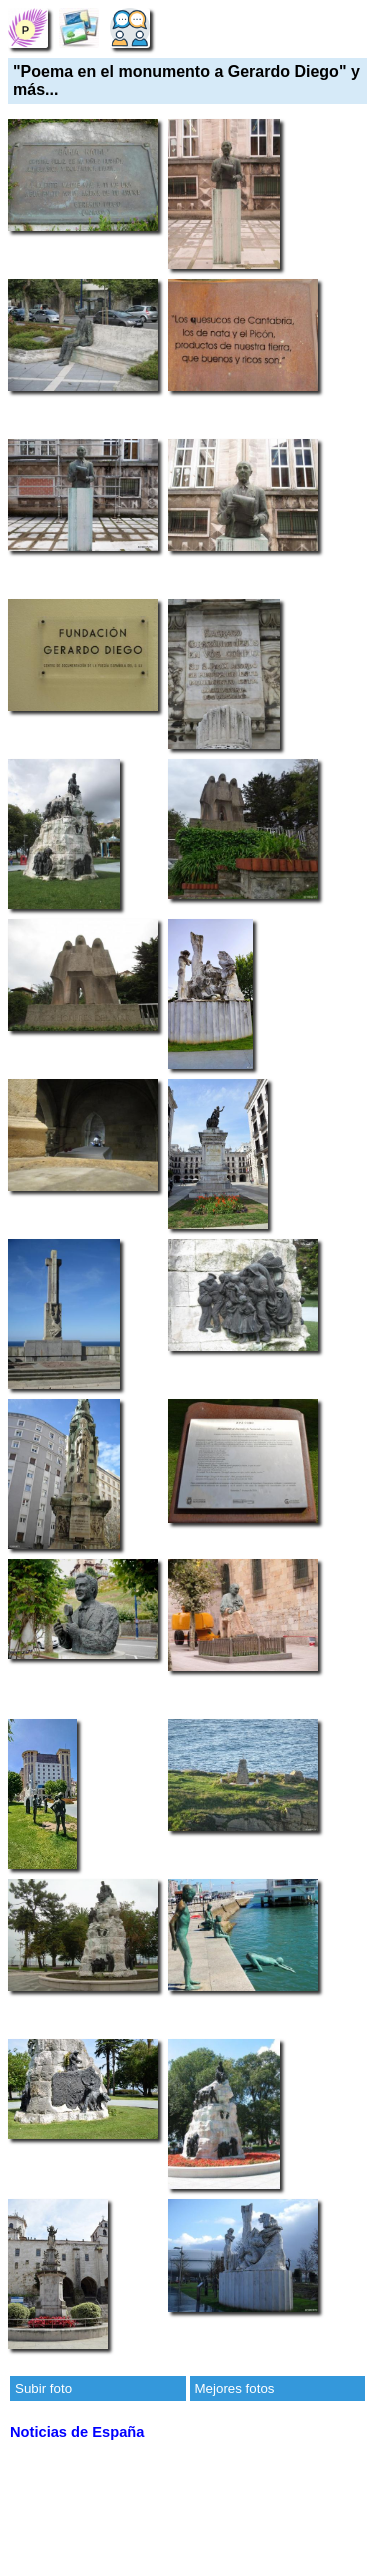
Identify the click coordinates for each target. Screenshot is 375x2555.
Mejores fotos (235, 2388)
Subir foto (43, 2388)
